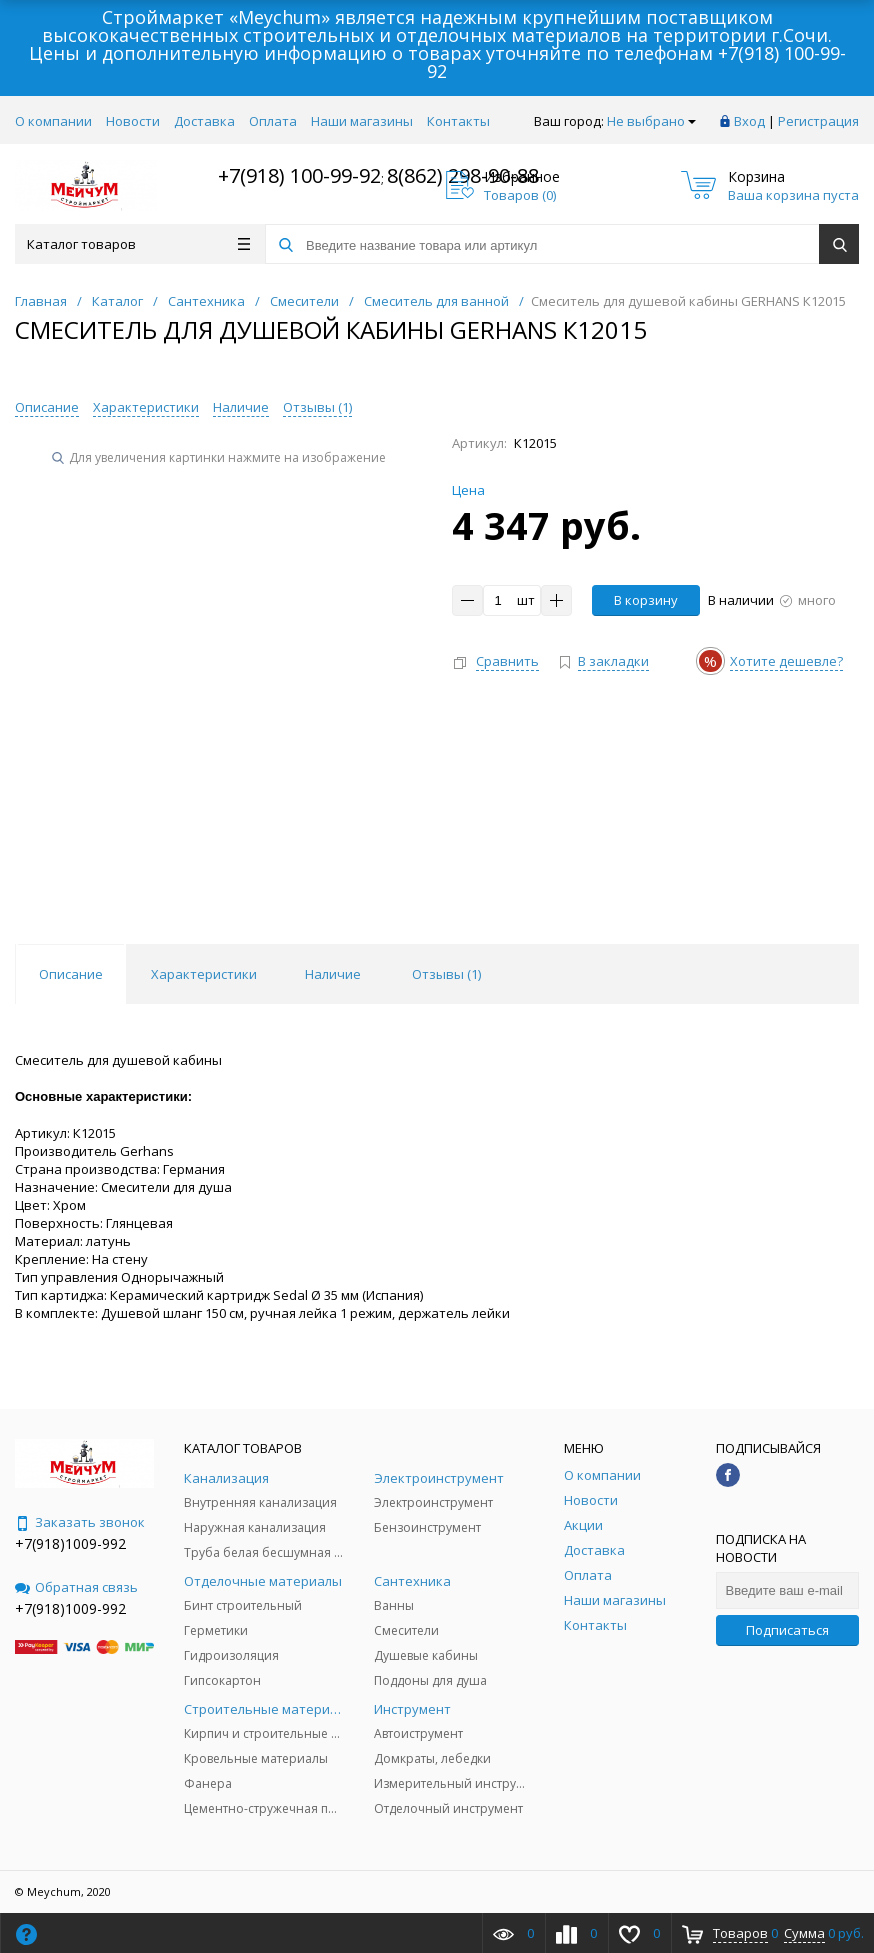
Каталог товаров (138, 244)
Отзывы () (317, 407)
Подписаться (787, 1630)
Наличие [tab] (333, 974)
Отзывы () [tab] (446, 974)
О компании (53, 121)
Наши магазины (362, 121)
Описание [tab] (71, 974)
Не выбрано (651, 121)
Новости (133, 121)
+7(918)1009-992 (70, 1543)
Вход (749, 121)
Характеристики (146, 407)
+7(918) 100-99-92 (299, 175)
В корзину (646, 600)
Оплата (273, 121)
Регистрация (818, 121)
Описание (47, 407)
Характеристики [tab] (204, 974)
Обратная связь (76, 1587)
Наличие (241, 407)
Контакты (458, 121)
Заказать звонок (80, 1522)
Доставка (204, 121)
